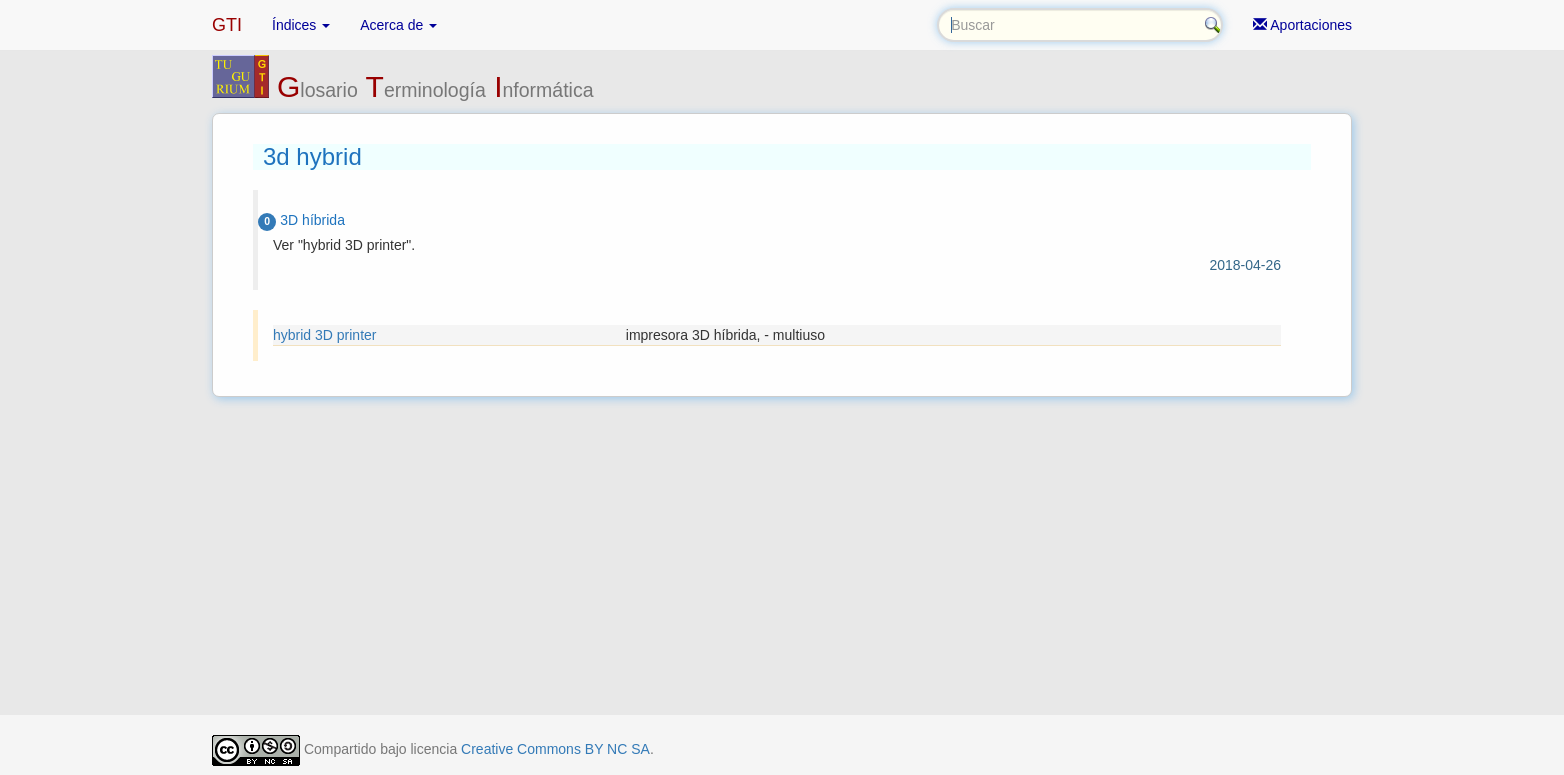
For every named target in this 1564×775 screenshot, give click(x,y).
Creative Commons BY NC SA (555, 749)
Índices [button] (301, 25)
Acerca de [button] (398, 25)
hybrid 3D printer (325, 335)
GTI (227, 25)
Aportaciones (1302, 25)
